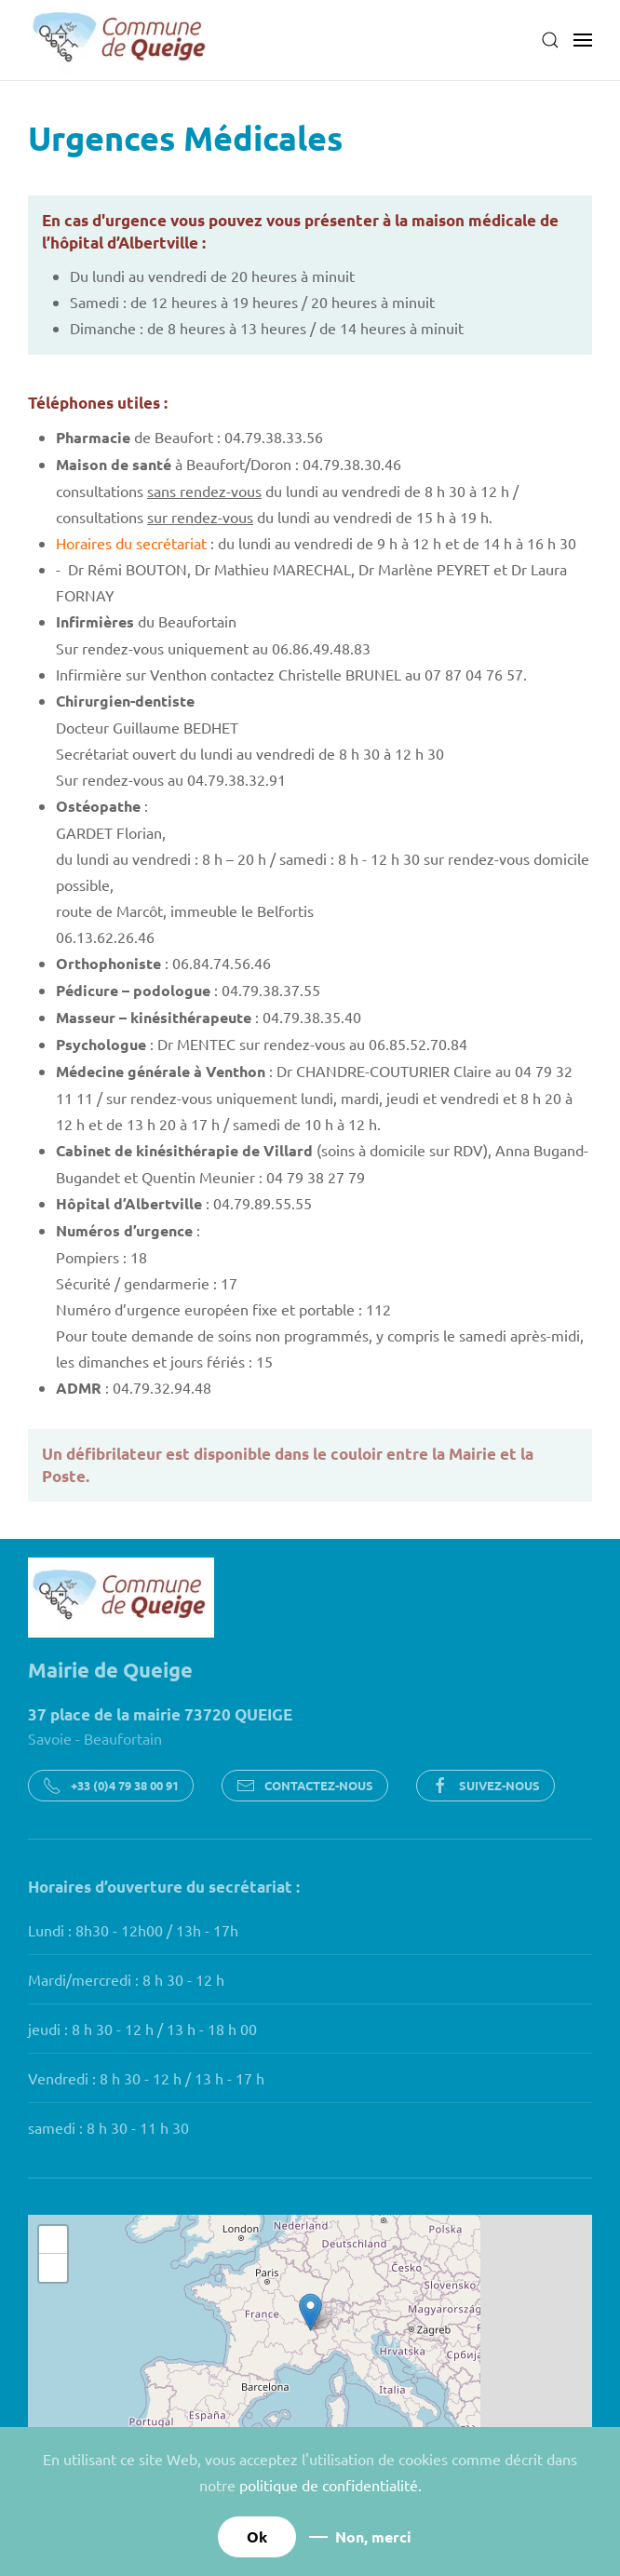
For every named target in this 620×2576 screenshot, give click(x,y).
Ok (257, 2536)
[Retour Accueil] (121, 40)
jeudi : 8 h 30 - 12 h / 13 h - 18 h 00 (142, 2028)
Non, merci (373, 2536)
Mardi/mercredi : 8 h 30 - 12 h (126, 1979)
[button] (550, 40)
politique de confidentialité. (330, 2484)
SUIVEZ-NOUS (485, 1785)
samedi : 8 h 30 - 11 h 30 (108, 2127)
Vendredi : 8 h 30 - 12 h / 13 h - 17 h (146, 2078)
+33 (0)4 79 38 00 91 (111, 1785)
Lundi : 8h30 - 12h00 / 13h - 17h (133, 1930)
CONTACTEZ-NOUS (304, 1785)
